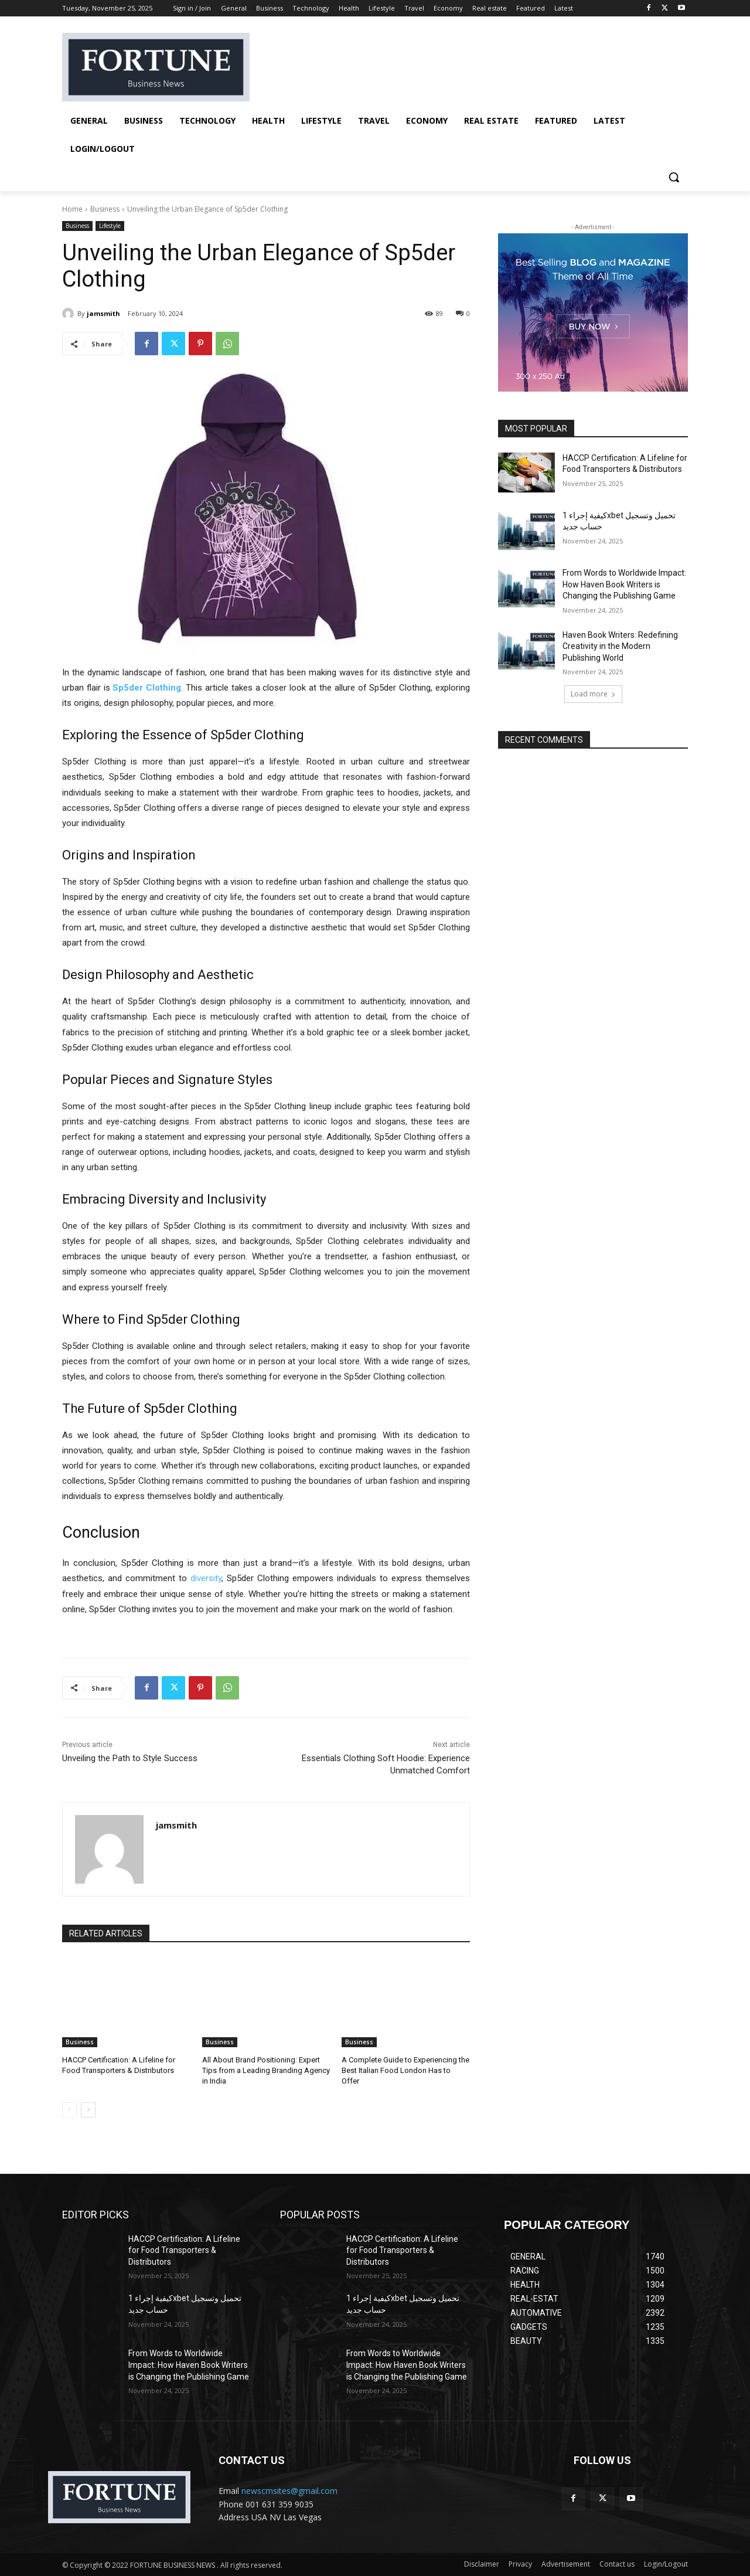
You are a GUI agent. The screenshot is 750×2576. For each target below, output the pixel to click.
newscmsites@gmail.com (289, 2490)
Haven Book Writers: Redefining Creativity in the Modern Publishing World (620, 646)
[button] (674, 177)
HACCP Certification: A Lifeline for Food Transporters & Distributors (184, 2250)
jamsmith (103, 313)
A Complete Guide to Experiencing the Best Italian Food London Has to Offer (405, 2070)
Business (105, 209)
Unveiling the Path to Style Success (129, 1758)
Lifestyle (110, 226)
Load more (593, 694)
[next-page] (88, 2109)
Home (72, 209)
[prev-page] (69, 2109)
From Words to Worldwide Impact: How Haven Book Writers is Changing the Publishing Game (624, 584)
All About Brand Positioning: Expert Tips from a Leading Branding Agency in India (266, 2070)
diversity (205, 1578)
